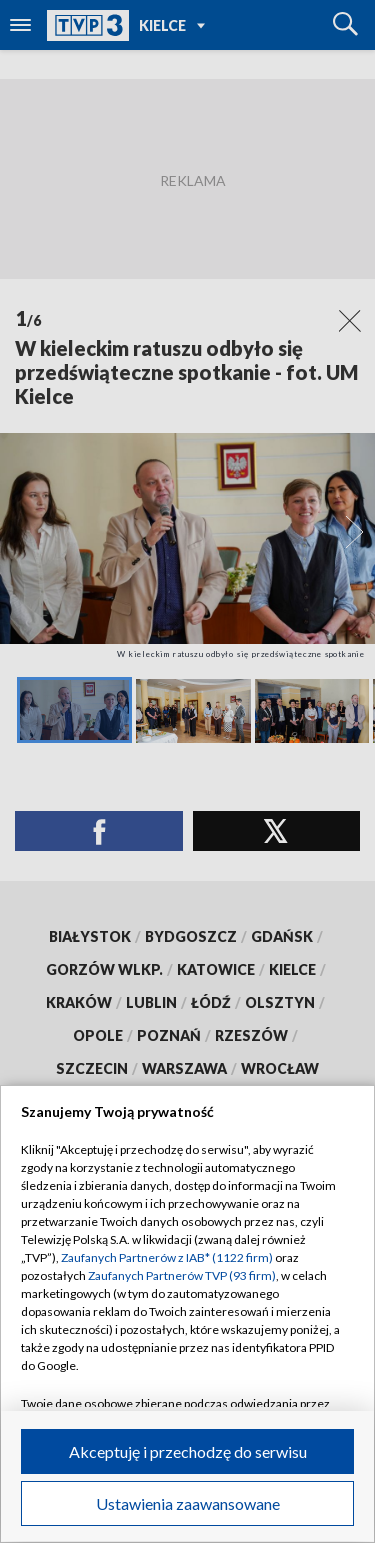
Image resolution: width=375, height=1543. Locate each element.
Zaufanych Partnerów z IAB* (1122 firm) (167, 1257)
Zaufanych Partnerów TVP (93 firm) (182, 1275)
